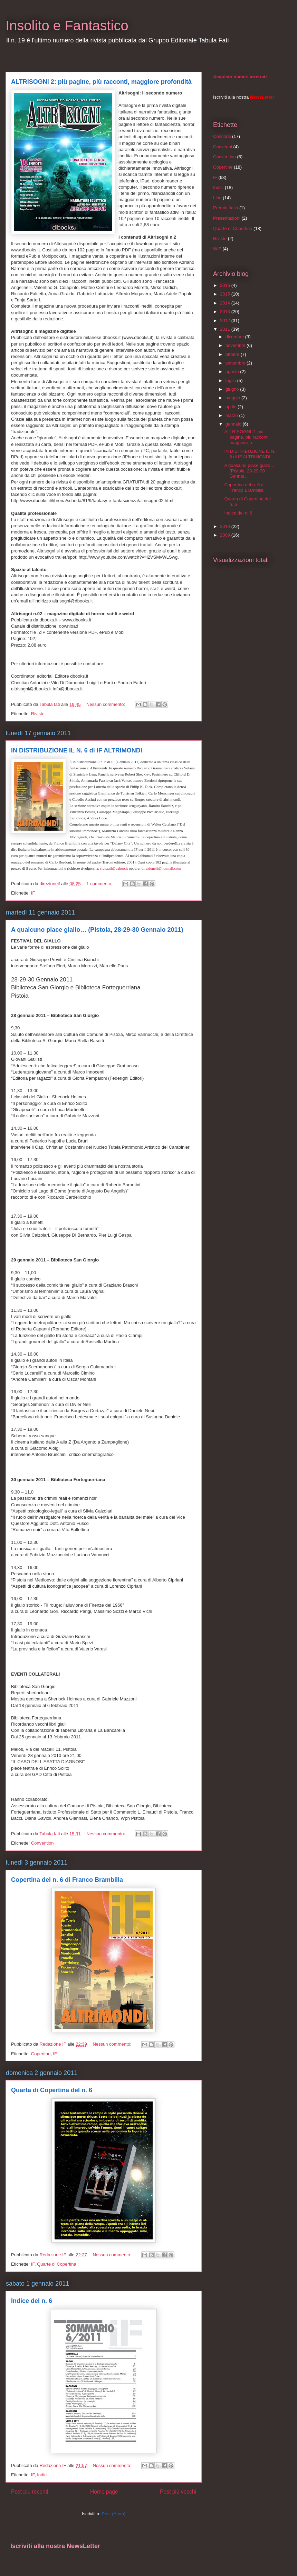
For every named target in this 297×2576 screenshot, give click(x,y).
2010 (225, 526)
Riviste (38, 713)
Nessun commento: (106, 704)
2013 (225, 311)
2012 (225, 320)
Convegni (222, 146)
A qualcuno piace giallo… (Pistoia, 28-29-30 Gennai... (249, 471)
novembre (236, 345)
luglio (231, 380)
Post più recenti (29, 2492)
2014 (225, 303)
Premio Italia (225, 207)
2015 (225, 294)
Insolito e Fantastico (67, 25)
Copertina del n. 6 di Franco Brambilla (67, 1879)
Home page (104, 2492)
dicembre (235, 336)
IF (33, 893)
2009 (225, 535)
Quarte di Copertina (56, 2264)
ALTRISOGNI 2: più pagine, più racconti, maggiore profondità (101, 81)
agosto (233, 371)
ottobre (233, 354)
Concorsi (222, 136)
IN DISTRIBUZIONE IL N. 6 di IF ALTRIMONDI (76, 750)
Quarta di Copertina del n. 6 (51, 2090)
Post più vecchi (178, 2492)
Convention (42, 1843)
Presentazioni (226, 218)
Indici (42, 2474)
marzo (232, 415)
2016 (225, 285)
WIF (217, 248)
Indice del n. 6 (31, 2300)
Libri (217, 197)
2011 (225, 329)
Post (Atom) (114, 2513)
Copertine (40, 2053)
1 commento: (100, 883)
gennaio (234, 424)
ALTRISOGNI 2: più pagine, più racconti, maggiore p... (246, 437)
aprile (232, 406)
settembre (236, 363)
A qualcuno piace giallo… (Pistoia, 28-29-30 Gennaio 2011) (97, 929)
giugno (233, 389)
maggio (233, 397)
